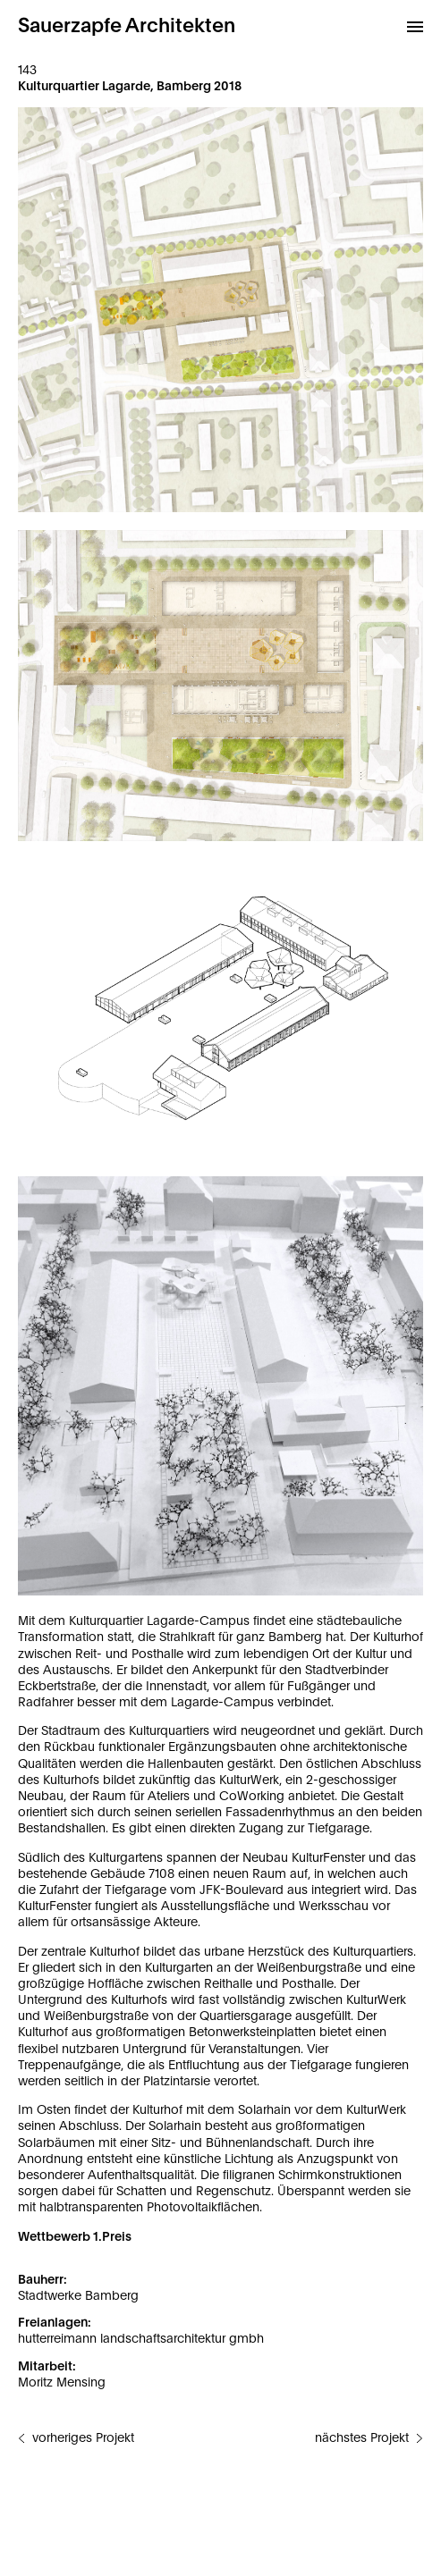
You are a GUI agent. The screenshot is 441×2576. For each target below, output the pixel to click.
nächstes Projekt (362, 2438)
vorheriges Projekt (83, 2438)
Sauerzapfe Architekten (126, 26)
